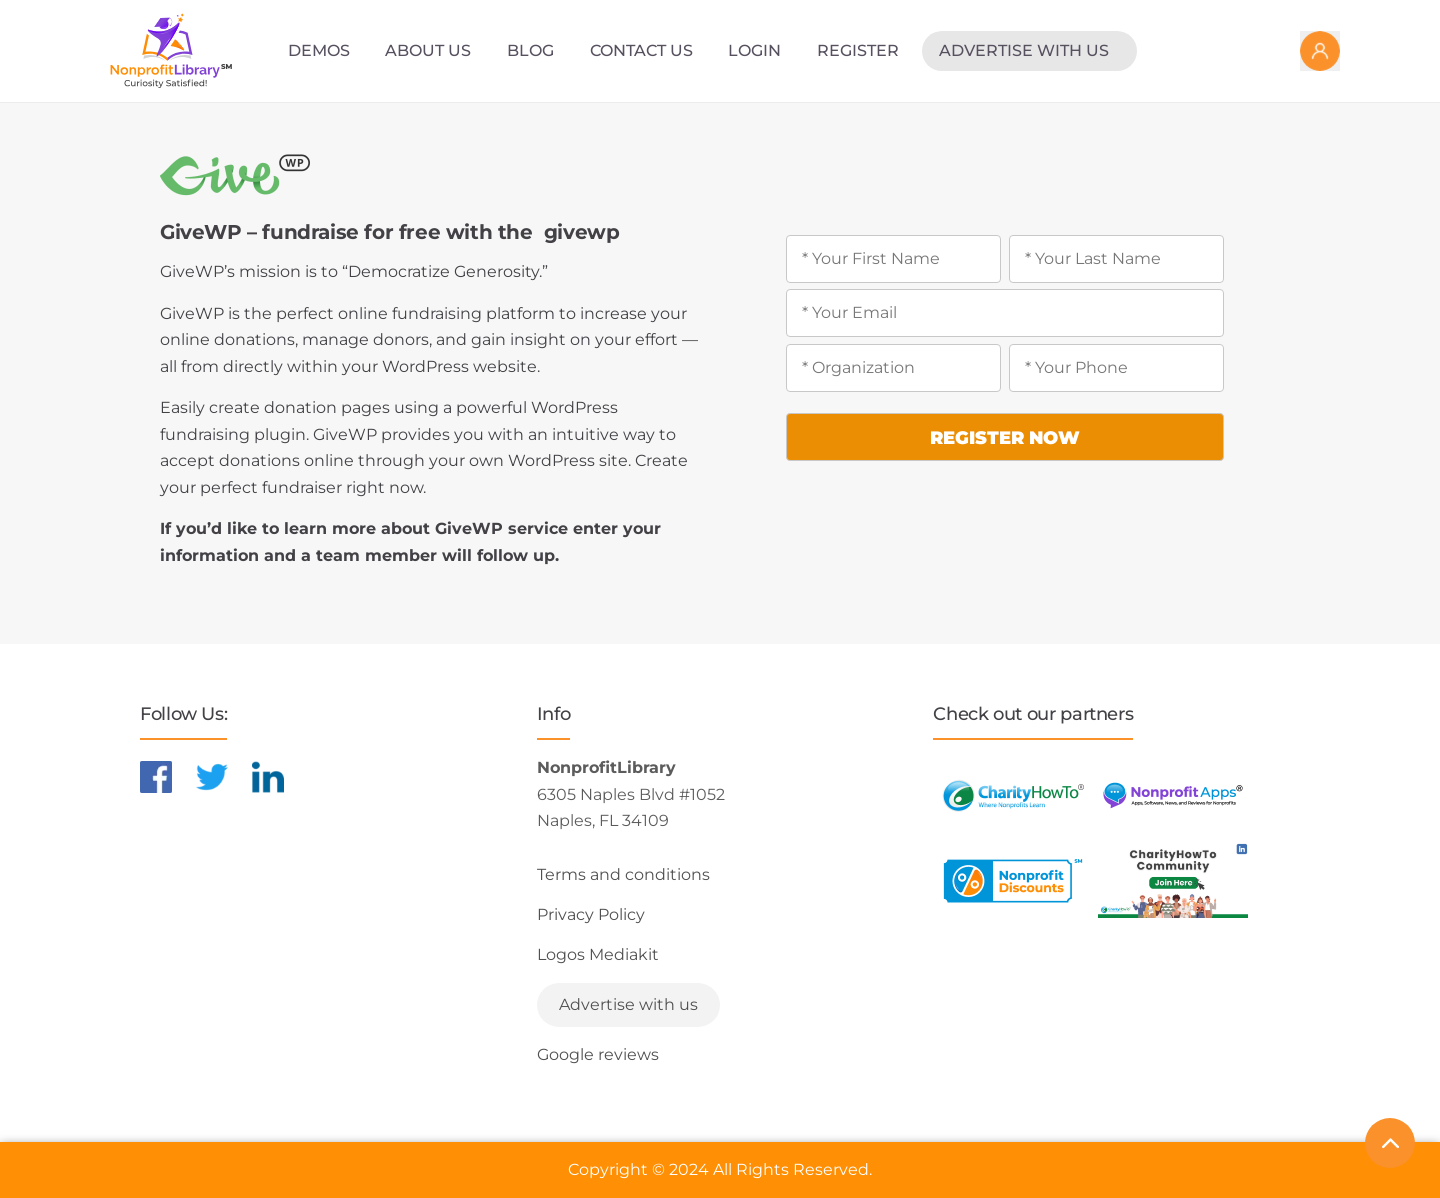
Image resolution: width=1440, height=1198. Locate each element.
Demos (319, 50)
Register (858, 50)
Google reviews (598, 1054)
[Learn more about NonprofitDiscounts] (1013, 880)
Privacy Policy (591, 914)
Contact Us (641, 50)
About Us (428, 50)
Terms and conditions (623, 874)
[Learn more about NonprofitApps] (1173, 795)
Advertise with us (1024, 50)
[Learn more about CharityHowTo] (1013, 795)
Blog (530, 50)
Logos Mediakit (598, 954)
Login (754, 50)
